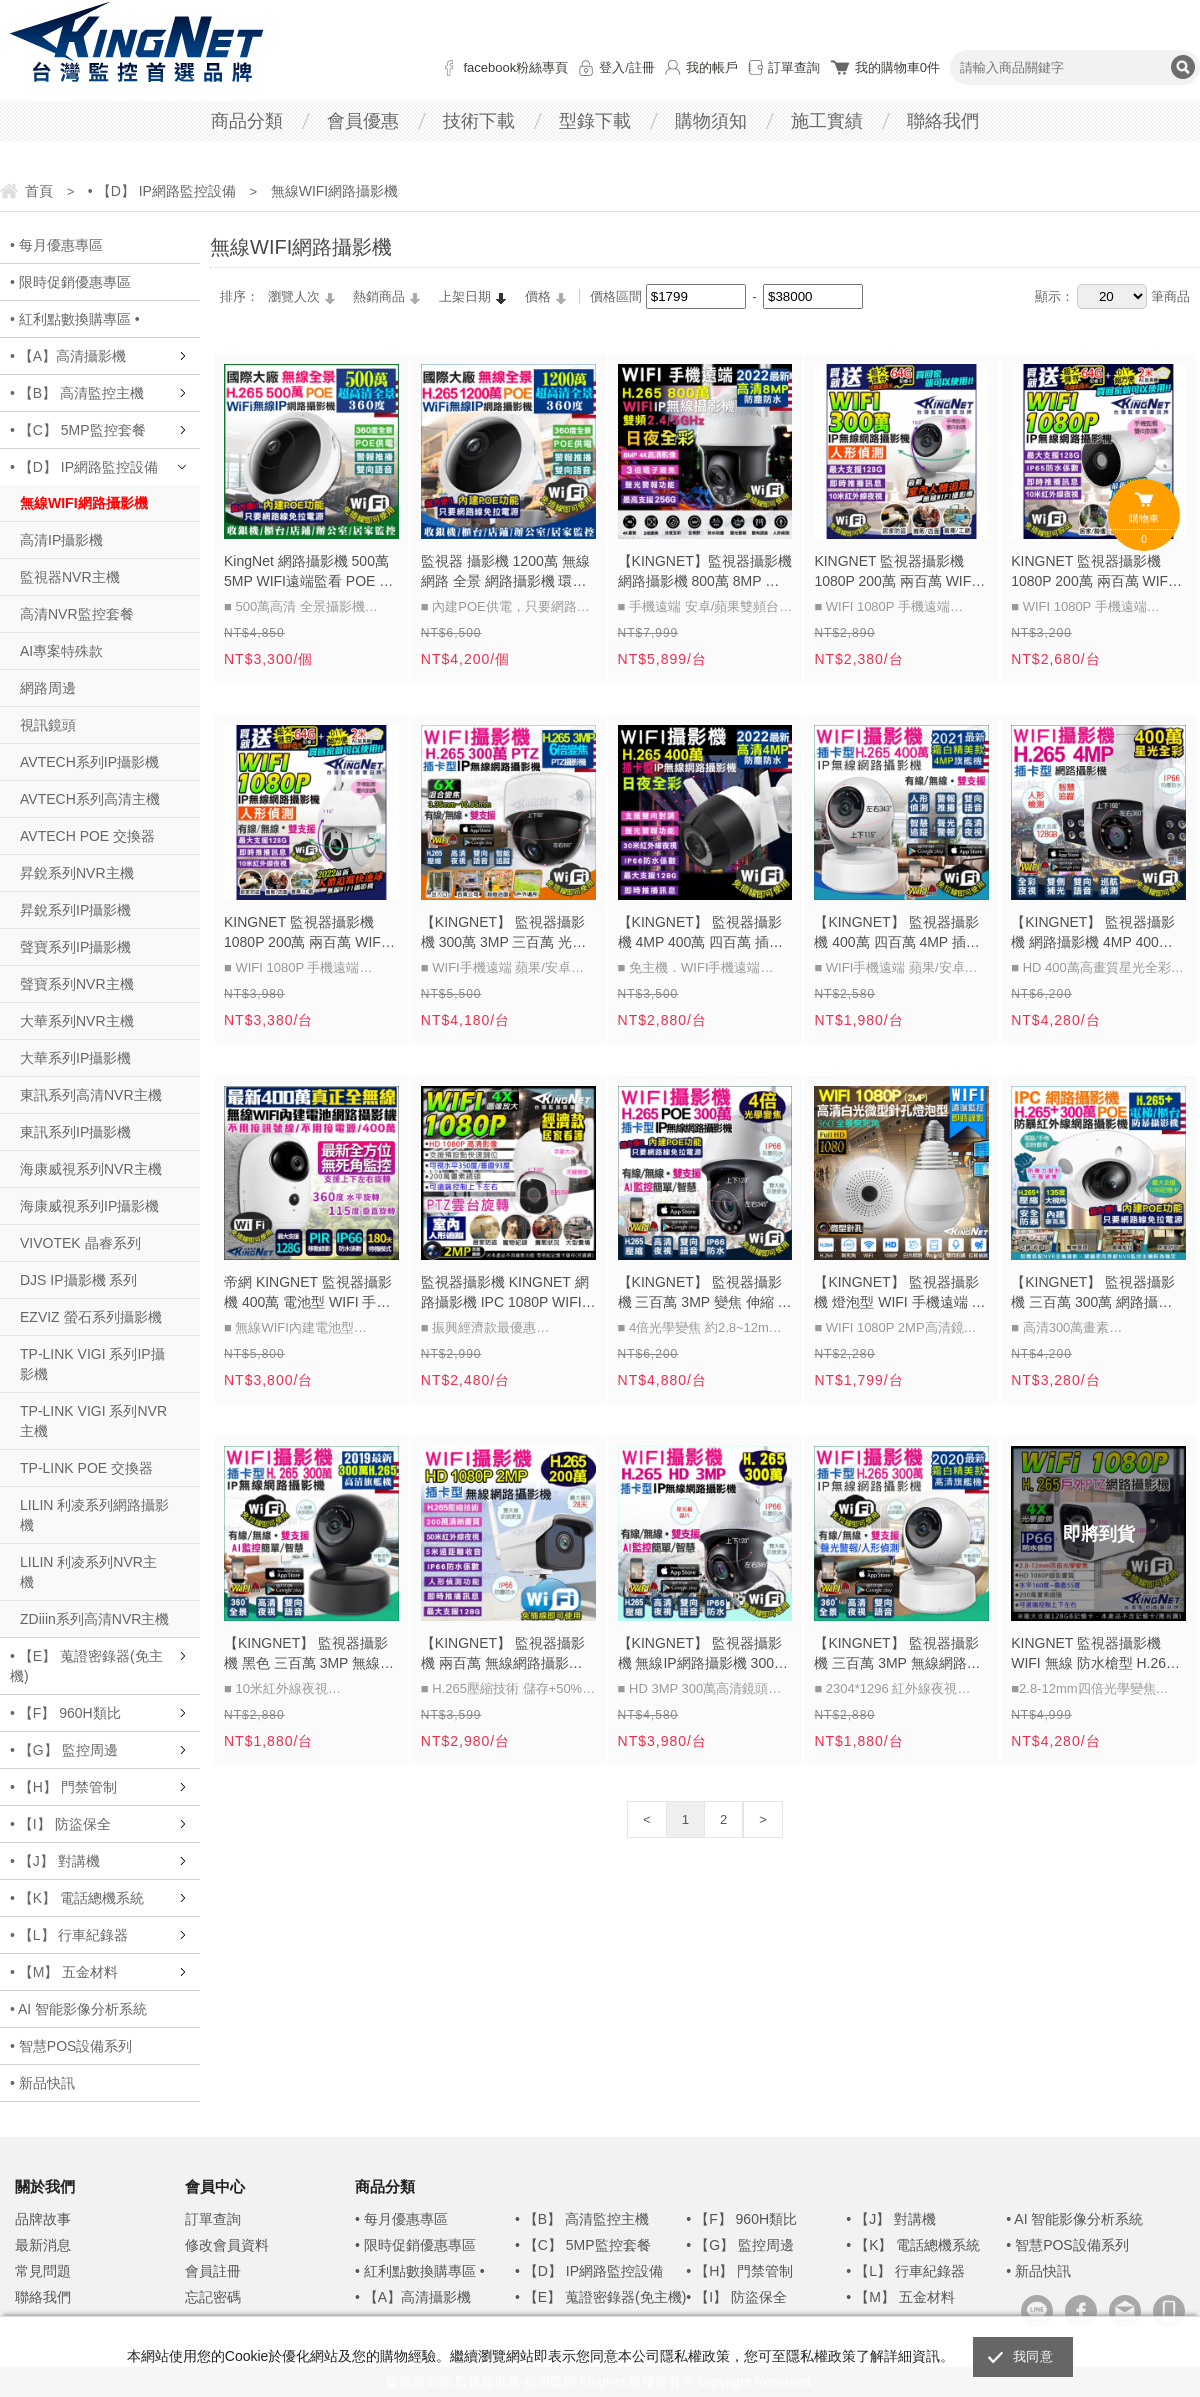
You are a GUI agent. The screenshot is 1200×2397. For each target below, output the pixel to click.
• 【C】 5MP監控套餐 (78, 430)
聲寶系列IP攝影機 (75, 947)
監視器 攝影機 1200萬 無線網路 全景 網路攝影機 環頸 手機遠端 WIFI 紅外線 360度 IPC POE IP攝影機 (505, 573)
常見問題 (43, 2271)
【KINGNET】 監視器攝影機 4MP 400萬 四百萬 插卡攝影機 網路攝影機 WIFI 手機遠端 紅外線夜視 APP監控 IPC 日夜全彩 (701, 934)
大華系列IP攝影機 (75, 1058)
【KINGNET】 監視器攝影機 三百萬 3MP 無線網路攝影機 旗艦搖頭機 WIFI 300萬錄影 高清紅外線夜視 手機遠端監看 (897, 1655)
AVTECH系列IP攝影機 (89, 762)
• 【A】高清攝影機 (68, 356)
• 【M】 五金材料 (64, 1972)
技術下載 (479, 121)
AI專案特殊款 (61, 651)
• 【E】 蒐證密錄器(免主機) (86, 1666)
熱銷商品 (379, 296)
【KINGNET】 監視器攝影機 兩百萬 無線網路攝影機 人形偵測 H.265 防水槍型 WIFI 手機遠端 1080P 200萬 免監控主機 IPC (508, 1655)
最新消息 (43, 2245)
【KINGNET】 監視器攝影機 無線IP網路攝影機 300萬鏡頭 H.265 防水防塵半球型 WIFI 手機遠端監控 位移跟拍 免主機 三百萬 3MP (703, 1655)
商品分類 (247, 121)
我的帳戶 (712, 67)
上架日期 (465, 296)
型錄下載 (595, 121)
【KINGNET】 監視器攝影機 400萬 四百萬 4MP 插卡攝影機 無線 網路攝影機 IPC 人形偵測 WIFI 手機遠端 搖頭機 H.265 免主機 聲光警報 (896, 934)
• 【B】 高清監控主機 (77, 393)
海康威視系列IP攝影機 (89, 1206)
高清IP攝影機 (61, 540)
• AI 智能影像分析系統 (78, 2009)
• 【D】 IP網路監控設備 (84, 467)
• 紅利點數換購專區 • (75, 319)
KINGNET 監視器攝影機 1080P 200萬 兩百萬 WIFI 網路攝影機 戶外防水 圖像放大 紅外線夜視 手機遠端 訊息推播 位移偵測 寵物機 (1092, 573)
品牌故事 (43, 2219)
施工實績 (827, 121)
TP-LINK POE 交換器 (86, 1468)
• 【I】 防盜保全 (60, 1824)
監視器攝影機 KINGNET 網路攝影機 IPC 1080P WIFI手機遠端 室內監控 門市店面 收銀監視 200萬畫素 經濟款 (508, 1294)
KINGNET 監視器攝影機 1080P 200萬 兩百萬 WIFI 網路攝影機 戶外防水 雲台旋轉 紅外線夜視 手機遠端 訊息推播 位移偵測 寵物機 (305, 934)
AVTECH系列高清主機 (90, 799)
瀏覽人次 (294, 296)
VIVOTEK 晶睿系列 (80, 1243)
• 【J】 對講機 (55, 1861)
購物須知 (711, 121)
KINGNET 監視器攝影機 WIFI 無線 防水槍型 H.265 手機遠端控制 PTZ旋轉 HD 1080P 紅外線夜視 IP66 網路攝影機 (1094, 1655)
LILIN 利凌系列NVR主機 (88, 1572)
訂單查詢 (794, 67)
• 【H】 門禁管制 (63, 1787)
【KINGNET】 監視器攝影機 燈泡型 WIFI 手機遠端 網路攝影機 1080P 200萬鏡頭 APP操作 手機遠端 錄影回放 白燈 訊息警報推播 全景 (899, 1294)
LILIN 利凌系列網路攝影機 (94, 1515)
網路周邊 (48, 688)
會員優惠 (363, 121)
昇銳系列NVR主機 (77, 873)
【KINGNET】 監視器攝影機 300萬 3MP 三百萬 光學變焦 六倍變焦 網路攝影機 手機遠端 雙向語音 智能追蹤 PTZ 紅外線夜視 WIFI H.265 (503, 934)
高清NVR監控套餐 (77, 614)
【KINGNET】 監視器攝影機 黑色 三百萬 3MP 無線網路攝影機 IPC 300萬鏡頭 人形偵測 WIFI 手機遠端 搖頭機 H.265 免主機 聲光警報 (309, 1655)
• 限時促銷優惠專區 (70, 282)
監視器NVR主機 (70, 577)
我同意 (1033, 2356)
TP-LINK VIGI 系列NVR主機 (93, 1421)
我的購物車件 (897, 67)
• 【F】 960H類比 (65, 1713)
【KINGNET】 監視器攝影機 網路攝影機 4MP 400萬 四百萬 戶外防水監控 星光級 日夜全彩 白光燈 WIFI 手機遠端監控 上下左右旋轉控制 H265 (1097, 934)
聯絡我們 (943, 121)
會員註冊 (213, 2271)
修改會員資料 (227, 2245)
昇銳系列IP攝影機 (75, 910)
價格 (538, 296)
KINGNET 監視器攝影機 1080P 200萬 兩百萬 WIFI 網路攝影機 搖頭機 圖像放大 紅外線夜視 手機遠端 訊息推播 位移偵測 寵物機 (897, 573)
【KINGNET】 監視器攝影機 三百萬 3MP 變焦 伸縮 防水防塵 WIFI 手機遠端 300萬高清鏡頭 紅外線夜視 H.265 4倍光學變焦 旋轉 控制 (705, 1294)
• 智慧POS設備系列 (71, 2046)
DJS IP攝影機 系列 (78, 1280)
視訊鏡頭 (48, 725)
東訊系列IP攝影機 (75, 1132)
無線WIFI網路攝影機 (84, 503)
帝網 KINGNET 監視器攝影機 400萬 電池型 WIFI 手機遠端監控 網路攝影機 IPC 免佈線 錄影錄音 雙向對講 (308, 1294)
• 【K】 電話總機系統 (77, 1898)
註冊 (642, 67)
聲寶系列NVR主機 (77, 984)
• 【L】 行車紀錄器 (69, 1935)
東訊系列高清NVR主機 (91, 1095)
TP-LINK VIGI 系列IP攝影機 (92, 1364)
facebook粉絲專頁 (515, 67)
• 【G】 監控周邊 (64, 1750)
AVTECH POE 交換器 (87, 836)
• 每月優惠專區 (56, 245)
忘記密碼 (213, 2297)
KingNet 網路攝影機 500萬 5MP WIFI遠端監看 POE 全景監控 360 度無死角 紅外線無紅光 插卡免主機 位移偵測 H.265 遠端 (308, 573)
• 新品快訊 (42, 2083)
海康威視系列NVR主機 (91, 1169)
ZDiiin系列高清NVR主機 (94, 1619)
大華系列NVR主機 (77, 1021)
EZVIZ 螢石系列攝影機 (91, 1317)
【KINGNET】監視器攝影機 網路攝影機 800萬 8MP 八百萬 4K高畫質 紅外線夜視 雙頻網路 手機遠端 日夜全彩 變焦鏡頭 (705, 573)
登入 (612, 67)
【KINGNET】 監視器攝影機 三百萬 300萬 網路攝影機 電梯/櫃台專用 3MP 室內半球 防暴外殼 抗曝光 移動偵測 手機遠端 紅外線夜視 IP (1096, 1294)
